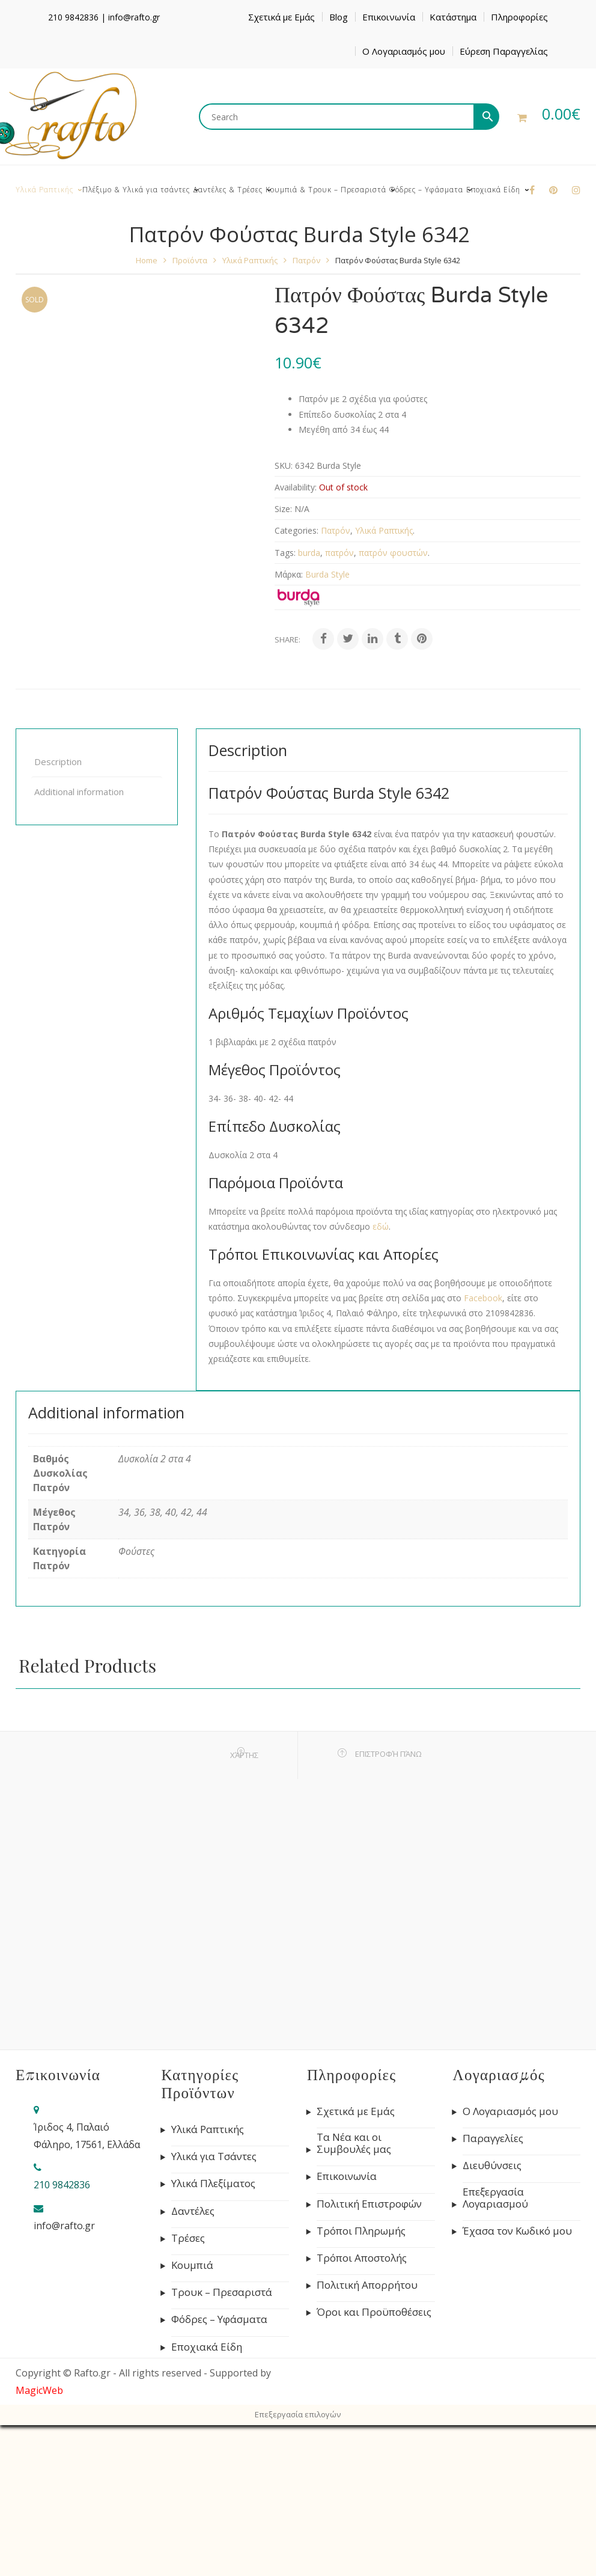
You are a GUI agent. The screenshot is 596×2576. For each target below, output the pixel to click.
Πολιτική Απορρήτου (367, 2285)
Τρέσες (188, 2238)
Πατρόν (306, 260)
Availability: (296, 487)
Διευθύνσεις (492, 2165)
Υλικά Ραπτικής (250, 260)
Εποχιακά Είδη (206, 2347)
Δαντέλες (192, 2211)
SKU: (284, 465)
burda (309, 552)
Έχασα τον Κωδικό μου (517, 2231)
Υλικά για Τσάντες (214, 2156)
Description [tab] (58, 761)
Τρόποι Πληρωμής (361, 2231)
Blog (338, 17)
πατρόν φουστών (393, 552)
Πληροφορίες (519, 17)
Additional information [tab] (79, 792)
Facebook (483, 1298)
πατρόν (339, 552)
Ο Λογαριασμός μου (403, 51)
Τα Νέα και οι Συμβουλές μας (354, 2143)
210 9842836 (73, 17)
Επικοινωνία (388, 17)
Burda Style (327, 574)
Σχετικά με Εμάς (281, 17)
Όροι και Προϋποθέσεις (374, 2312)
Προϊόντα (189, 260)
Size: (283, 508)
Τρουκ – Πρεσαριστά (221, 2292)
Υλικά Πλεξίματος (213, 2184)
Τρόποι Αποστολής (362, 2258)
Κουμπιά (192, 2265)
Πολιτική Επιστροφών (369, 2204)
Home (146, 260)
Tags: (285, 552)
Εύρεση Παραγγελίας (504, 51)
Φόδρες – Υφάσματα (219, 2319)
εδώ (380, 1226)
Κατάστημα (453, 17)
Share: (287, 639)
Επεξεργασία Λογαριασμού (495, 2198)
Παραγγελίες (493, 2138)
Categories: (296, 530)
